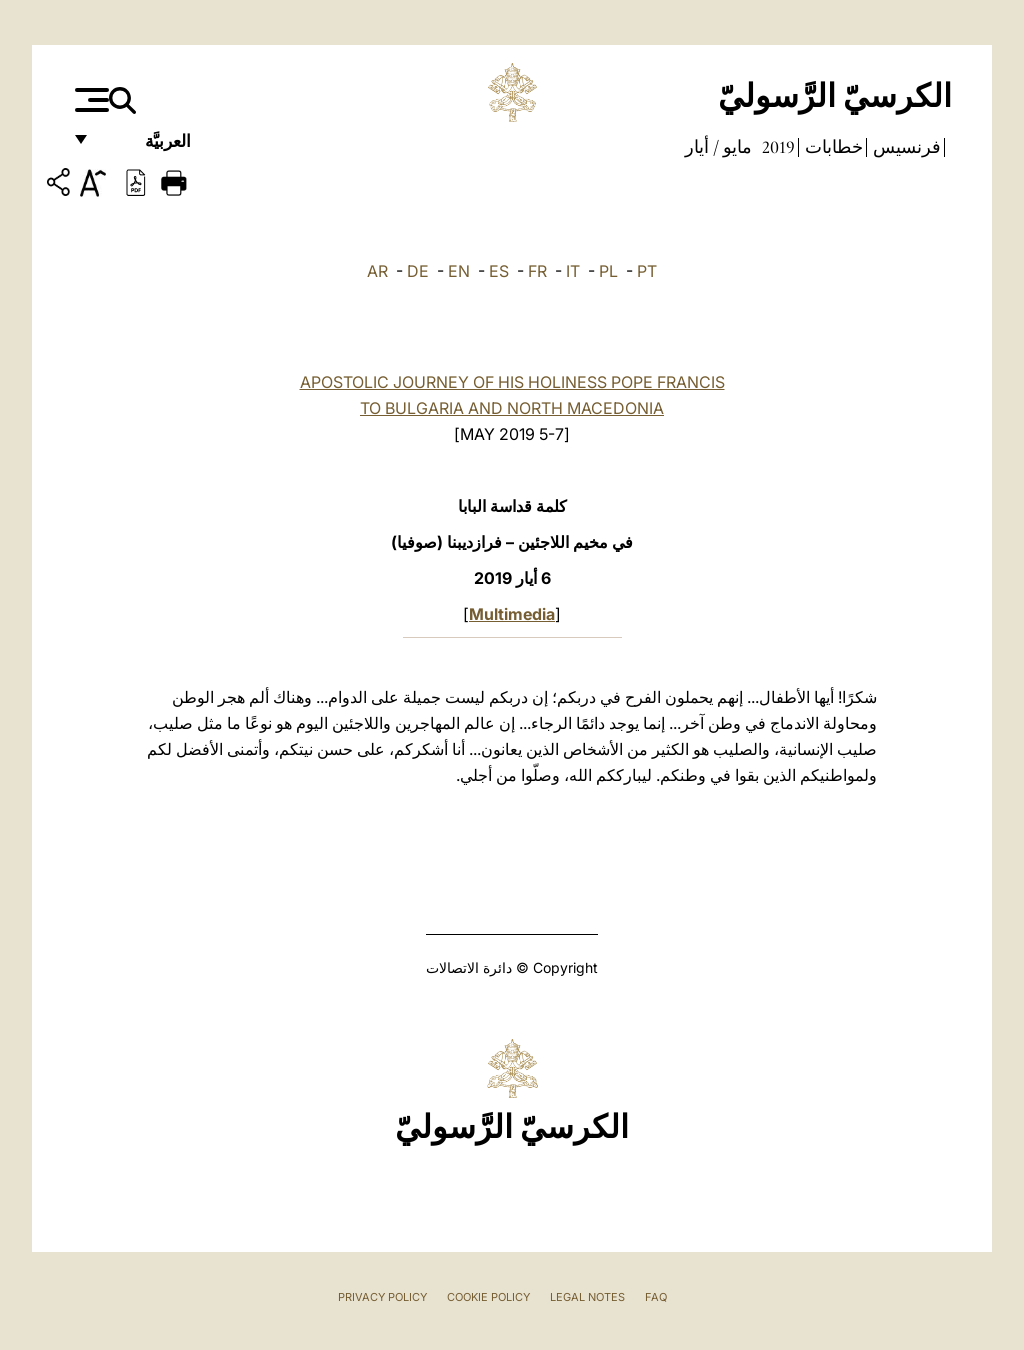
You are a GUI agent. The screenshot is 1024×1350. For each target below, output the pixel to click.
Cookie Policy (488, 1297)
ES (499, 271)
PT (647, 271)
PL (608, 271)
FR (537, 271)
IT (573, 271)
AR (377, 271)
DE (418, 271)
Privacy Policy (382, 1297)
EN (459, 271)
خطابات (832, 147)
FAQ (656, 1297)
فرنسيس (905, 147)
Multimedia (512, 614)
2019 (776, 147)
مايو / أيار (718, 147)
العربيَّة (146, 147)
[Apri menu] (89, 100)
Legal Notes (587, 1297)
